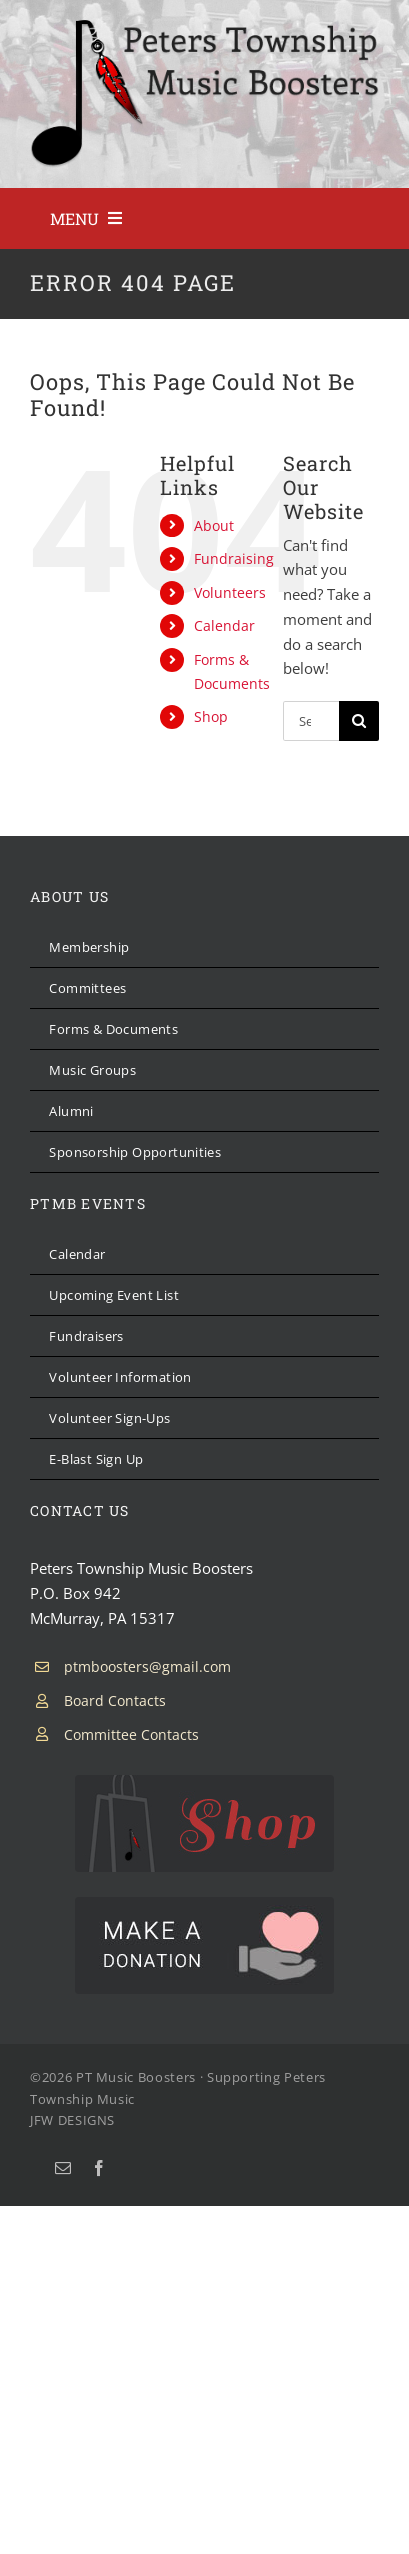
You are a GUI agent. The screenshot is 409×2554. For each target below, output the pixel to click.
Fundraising (234, 558)
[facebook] (99, 2168)
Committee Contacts (131, 1734)
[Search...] (311, 721)
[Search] (359, 721)
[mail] (63, 2168)
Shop (211, 716)
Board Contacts (115, 1700)
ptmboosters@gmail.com (147, 1666)
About (214, 525)
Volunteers (230, 592)
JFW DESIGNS (72, 2120)
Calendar (224, 625)
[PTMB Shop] (204, 1782)
